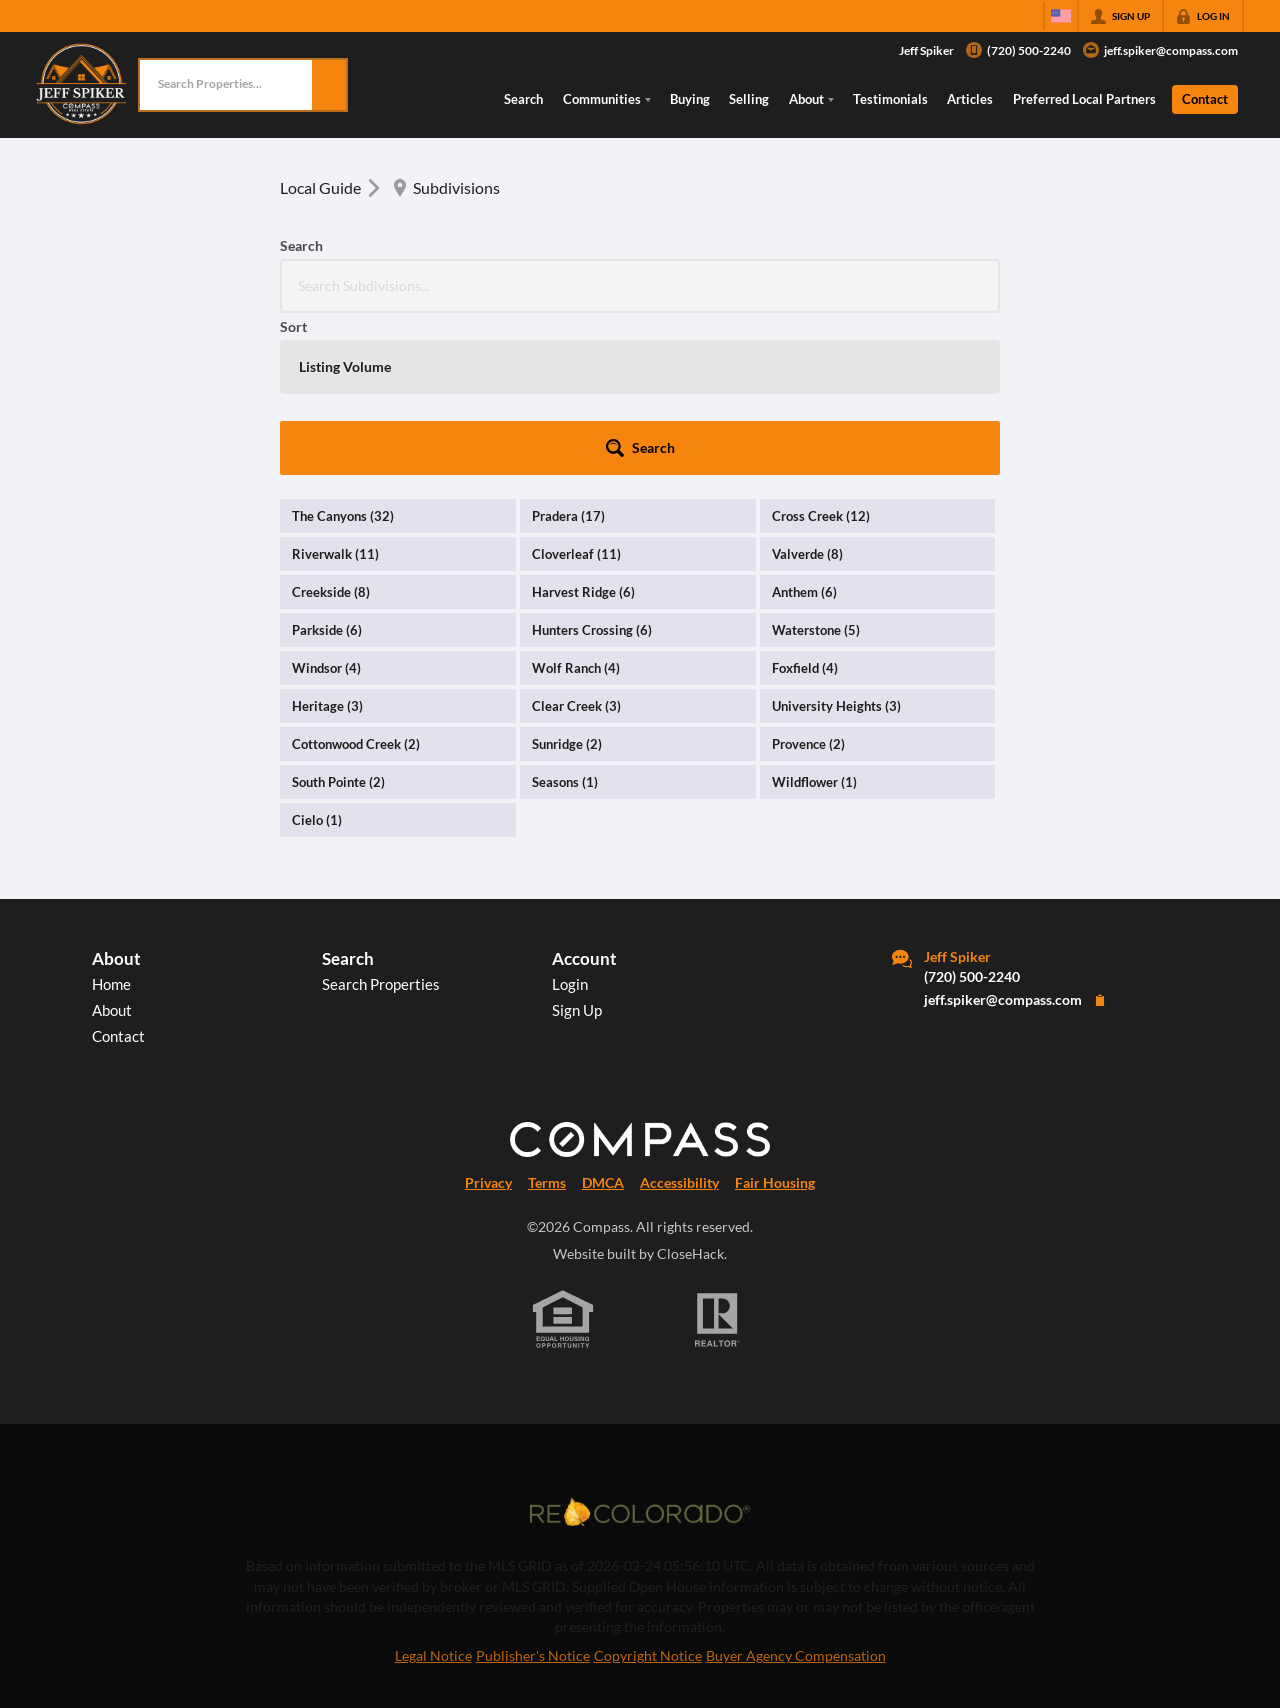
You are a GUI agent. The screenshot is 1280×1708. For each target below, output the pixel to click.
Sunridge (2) (567, 582)
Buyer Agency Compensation (796, 1494)
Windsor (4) (326, 506)
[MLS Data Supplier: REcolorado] (640, 1350)
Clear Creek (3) (576, 544)
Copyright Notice (648, 1494)
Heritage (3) (327, 544)
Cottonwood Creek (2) (356, 582)
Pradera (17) (568, 354)
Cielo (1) (317, 658)
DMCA (603, 1021)
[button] (329, 85)
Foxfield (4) (805, 506)
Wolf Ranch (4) (576, 506)
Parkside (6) (327, 468)
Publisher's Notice (533, 1494)
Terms (547, 1021)
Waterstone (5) (816, 468)
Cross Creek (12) (821, 354)
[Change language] (1061, 16)
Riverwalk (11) (335, 392)
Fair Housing (775, 1021)
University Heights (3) (836, 544)
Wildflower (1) (814, 620)
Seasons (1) (565, 620)
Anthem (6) (804, 430)
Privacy (488, 1021)
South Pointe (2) (338, 620)
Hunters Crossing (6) (592, 468)
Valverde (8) (807, 392)
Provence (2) (808, 582)
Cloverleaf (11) (576, 392)
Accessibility (679, 1021)
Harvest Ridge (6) (583, 430)
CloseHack (690, 1092)
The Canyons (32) (343, 354)
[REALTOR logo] (718, 1158)
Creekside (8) (331, 430)
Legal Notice (433, 1494)
